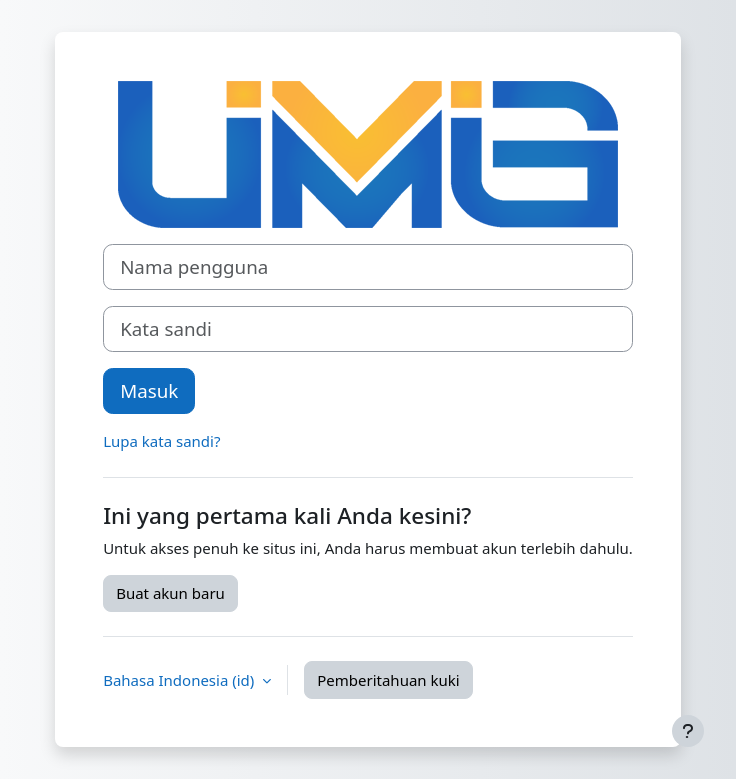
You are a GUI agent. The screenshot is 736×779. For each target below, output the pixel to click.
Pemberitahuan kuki (388, 680)
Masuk (149, 390)
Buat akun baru (170, 593)
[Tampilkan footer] (688, 731)
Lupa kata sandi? (161, 441)
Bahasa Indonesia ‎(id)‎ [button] (180, 680)
